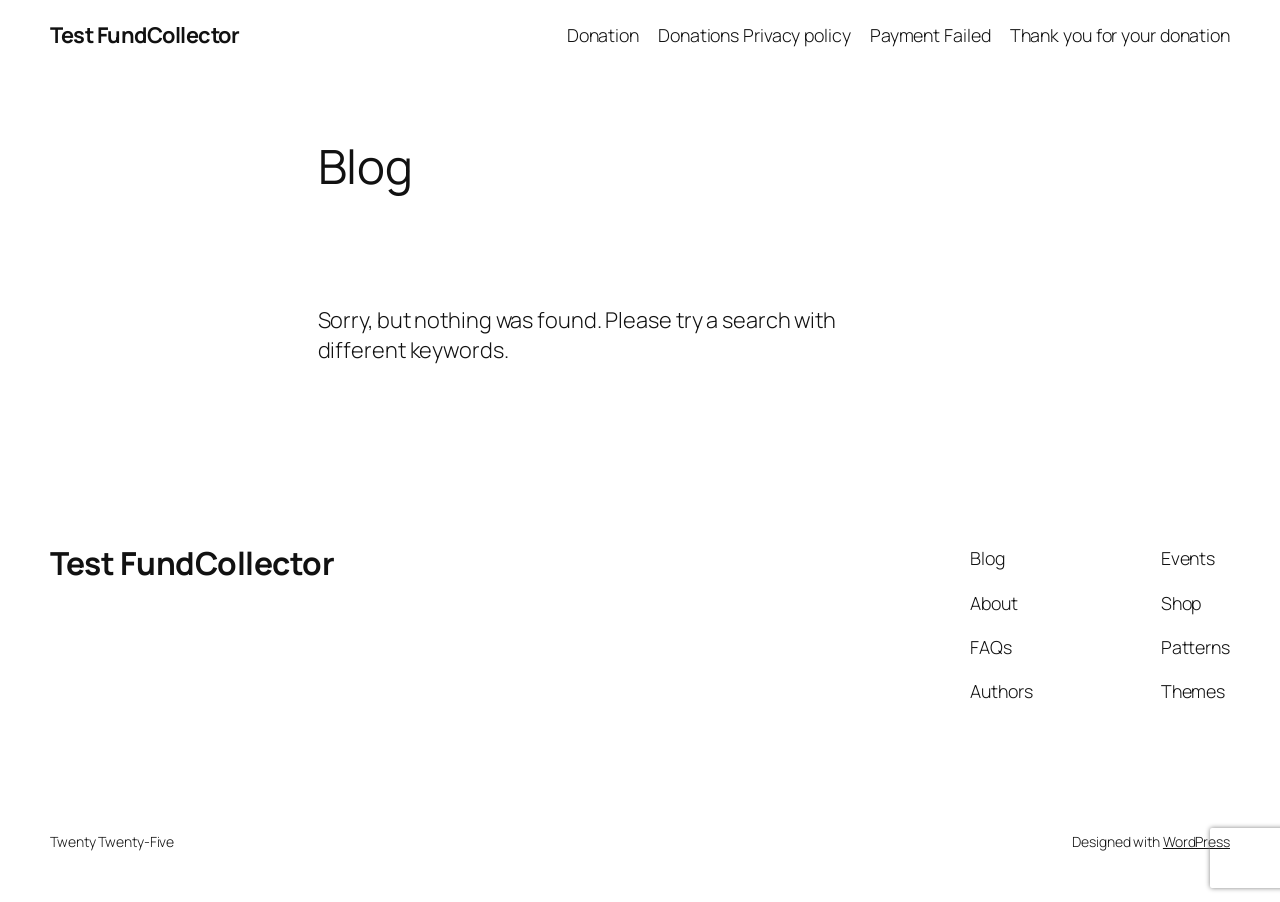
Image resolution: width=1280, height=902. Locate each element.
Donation (603, 35)
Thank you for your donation (1120, 35)
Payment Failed (930, 35)
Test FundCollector (144, 35)
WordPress (1196, 841)
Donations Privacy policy (754, 35)
